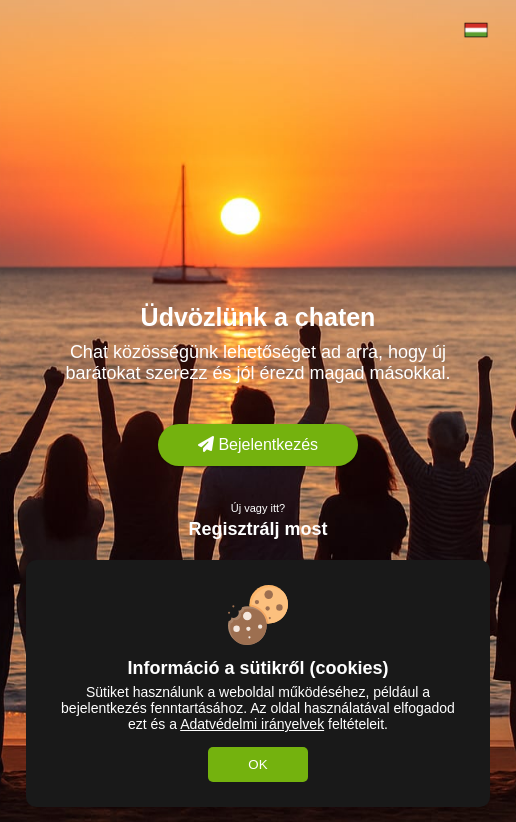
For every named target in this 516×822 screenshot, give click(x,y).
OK (257, 764)
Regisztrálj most (257, 529)
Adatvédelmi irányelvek (252, 724)
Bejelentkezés (258, 444)
